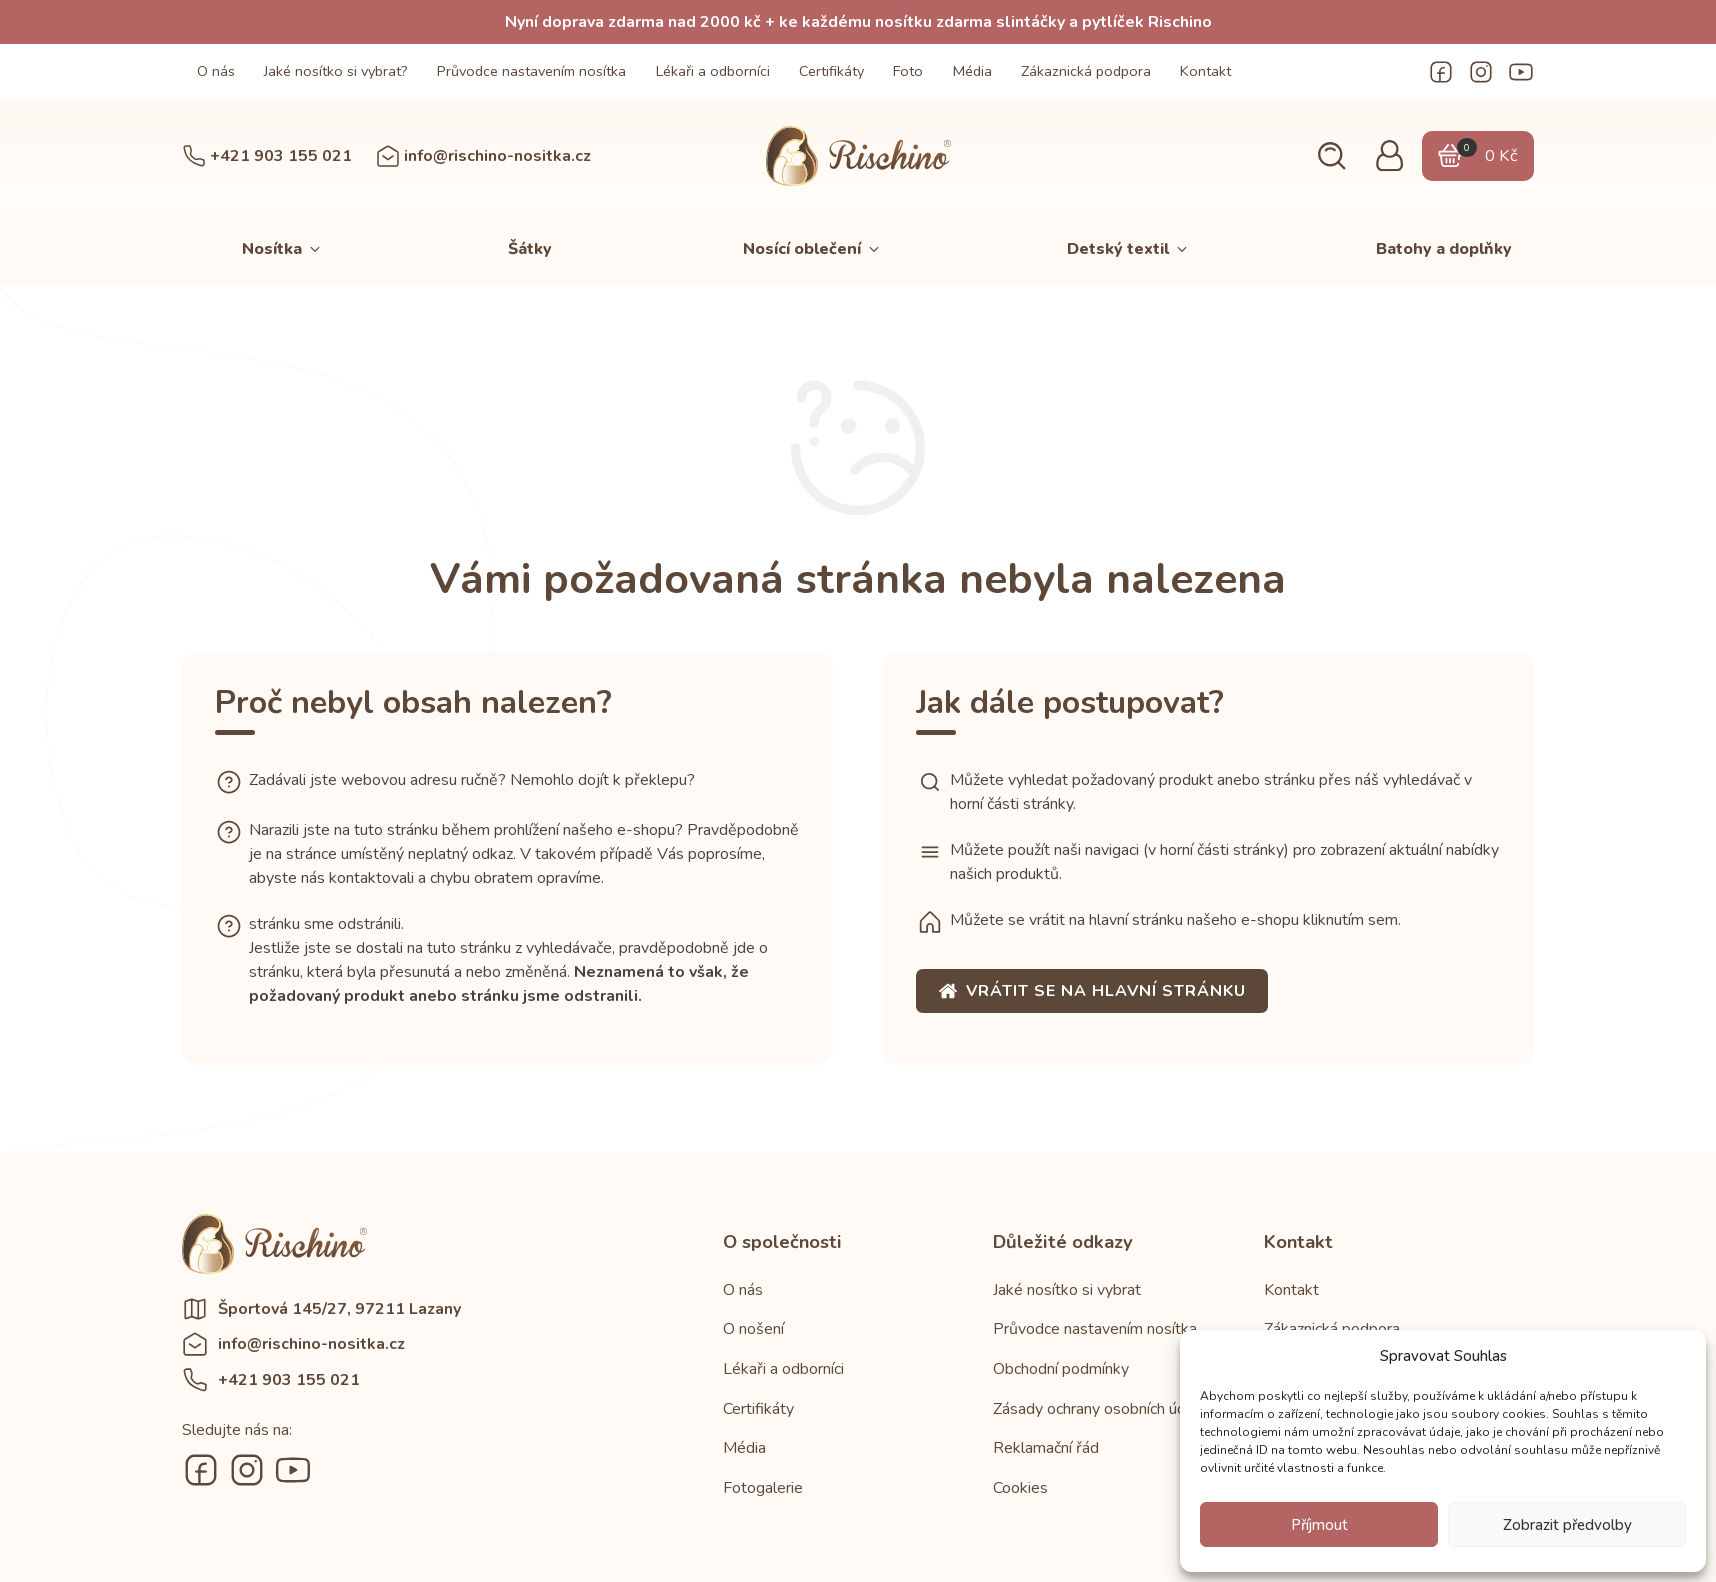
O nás (216, 71)
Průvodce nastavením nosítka (531, 71)
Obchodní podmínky (1061, 1369)
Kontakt (1205, 71)
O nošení (753, 1329)
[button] (1331, 156)
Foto (908, 71)
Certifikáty (831, 71)
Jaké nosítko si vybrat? (336, 71)
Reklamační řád (1046, 1448)
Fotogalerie (763, 1488)
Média (972, 71)
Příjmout (1319, 1525)
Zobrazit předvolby (1567, 1525)
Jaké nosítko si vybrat (1067, 1290)
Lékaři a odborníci (713, 71)
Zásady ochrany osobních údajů (1100, 1409)
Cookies (1020, 1488)
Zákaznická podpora (1086, 71)
